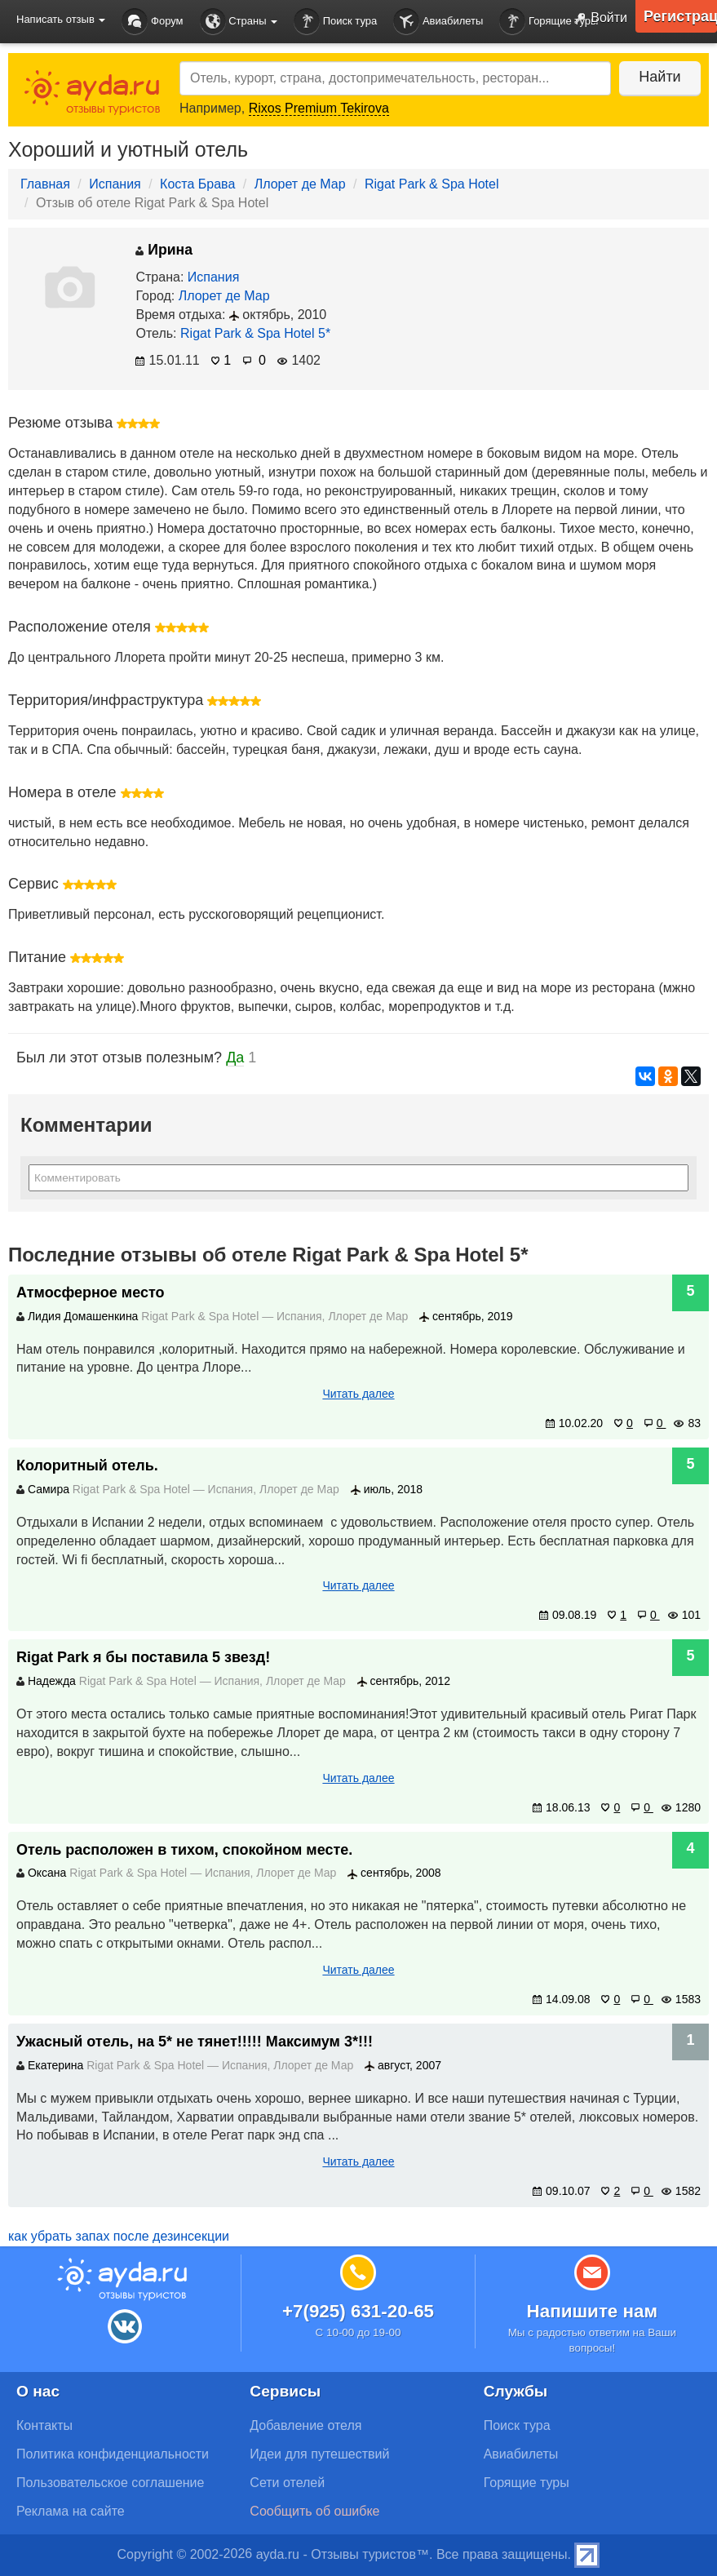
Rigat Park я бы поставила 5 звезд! (143, 1657)
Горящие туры (548, 21)
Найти (659, 77)
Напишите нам (592, 2311)
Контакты (44, 2425)
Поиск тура (335, 21)
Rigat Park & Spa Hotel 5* (255, 333)
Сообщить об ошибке (314, 2511)
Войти (597, 18)
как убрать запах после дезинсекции (118, 2236)
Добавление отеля (305, 2425)
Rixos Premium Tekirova (319, 108)
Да (235, 1057)
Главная (45, 184)
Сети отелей (287, 2483)
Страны (239, 21)
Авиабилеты (438, 21)
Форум (152, 21)
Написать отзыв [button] (60, 19)
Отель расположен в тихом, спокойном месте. (184, 1850)
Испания (115, 184)
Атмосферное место (90, 1292)
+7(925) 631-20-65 (358, 2311)
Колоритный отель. (87, 1465)
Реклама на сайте (70, 2511)
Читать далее (358, 1393)
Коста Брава (197, 184)
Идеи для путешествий (319, 2454)
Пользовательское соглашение (110, 2483)
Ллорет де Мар (300, 184)
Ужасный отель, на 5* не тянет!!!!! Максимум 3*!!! (194, 2041)
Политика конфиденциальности (112, 2454)
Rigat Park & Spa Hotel (432, 184)
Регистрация (680, 16)
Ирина (164, 250)
